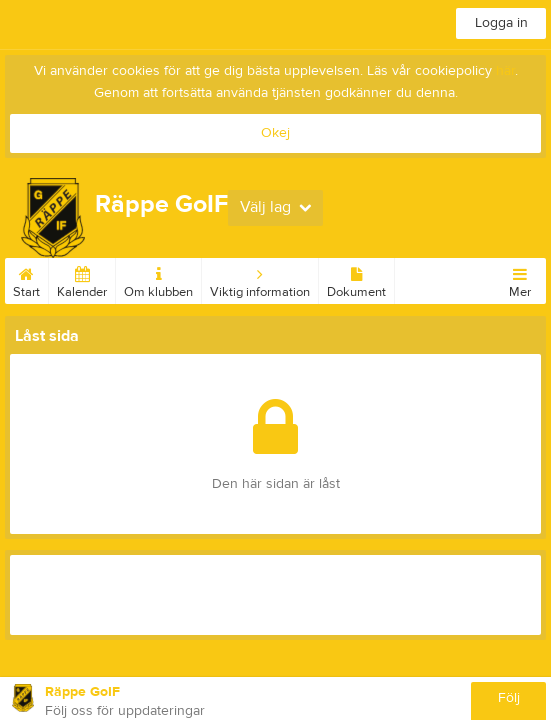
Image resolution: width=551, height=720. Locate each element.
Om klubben (158, 279)
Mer (520, 279)
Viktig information (260, 279)
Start (26, 279)
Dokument (356, 279)
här (505, 71)
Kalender (82, 279)
